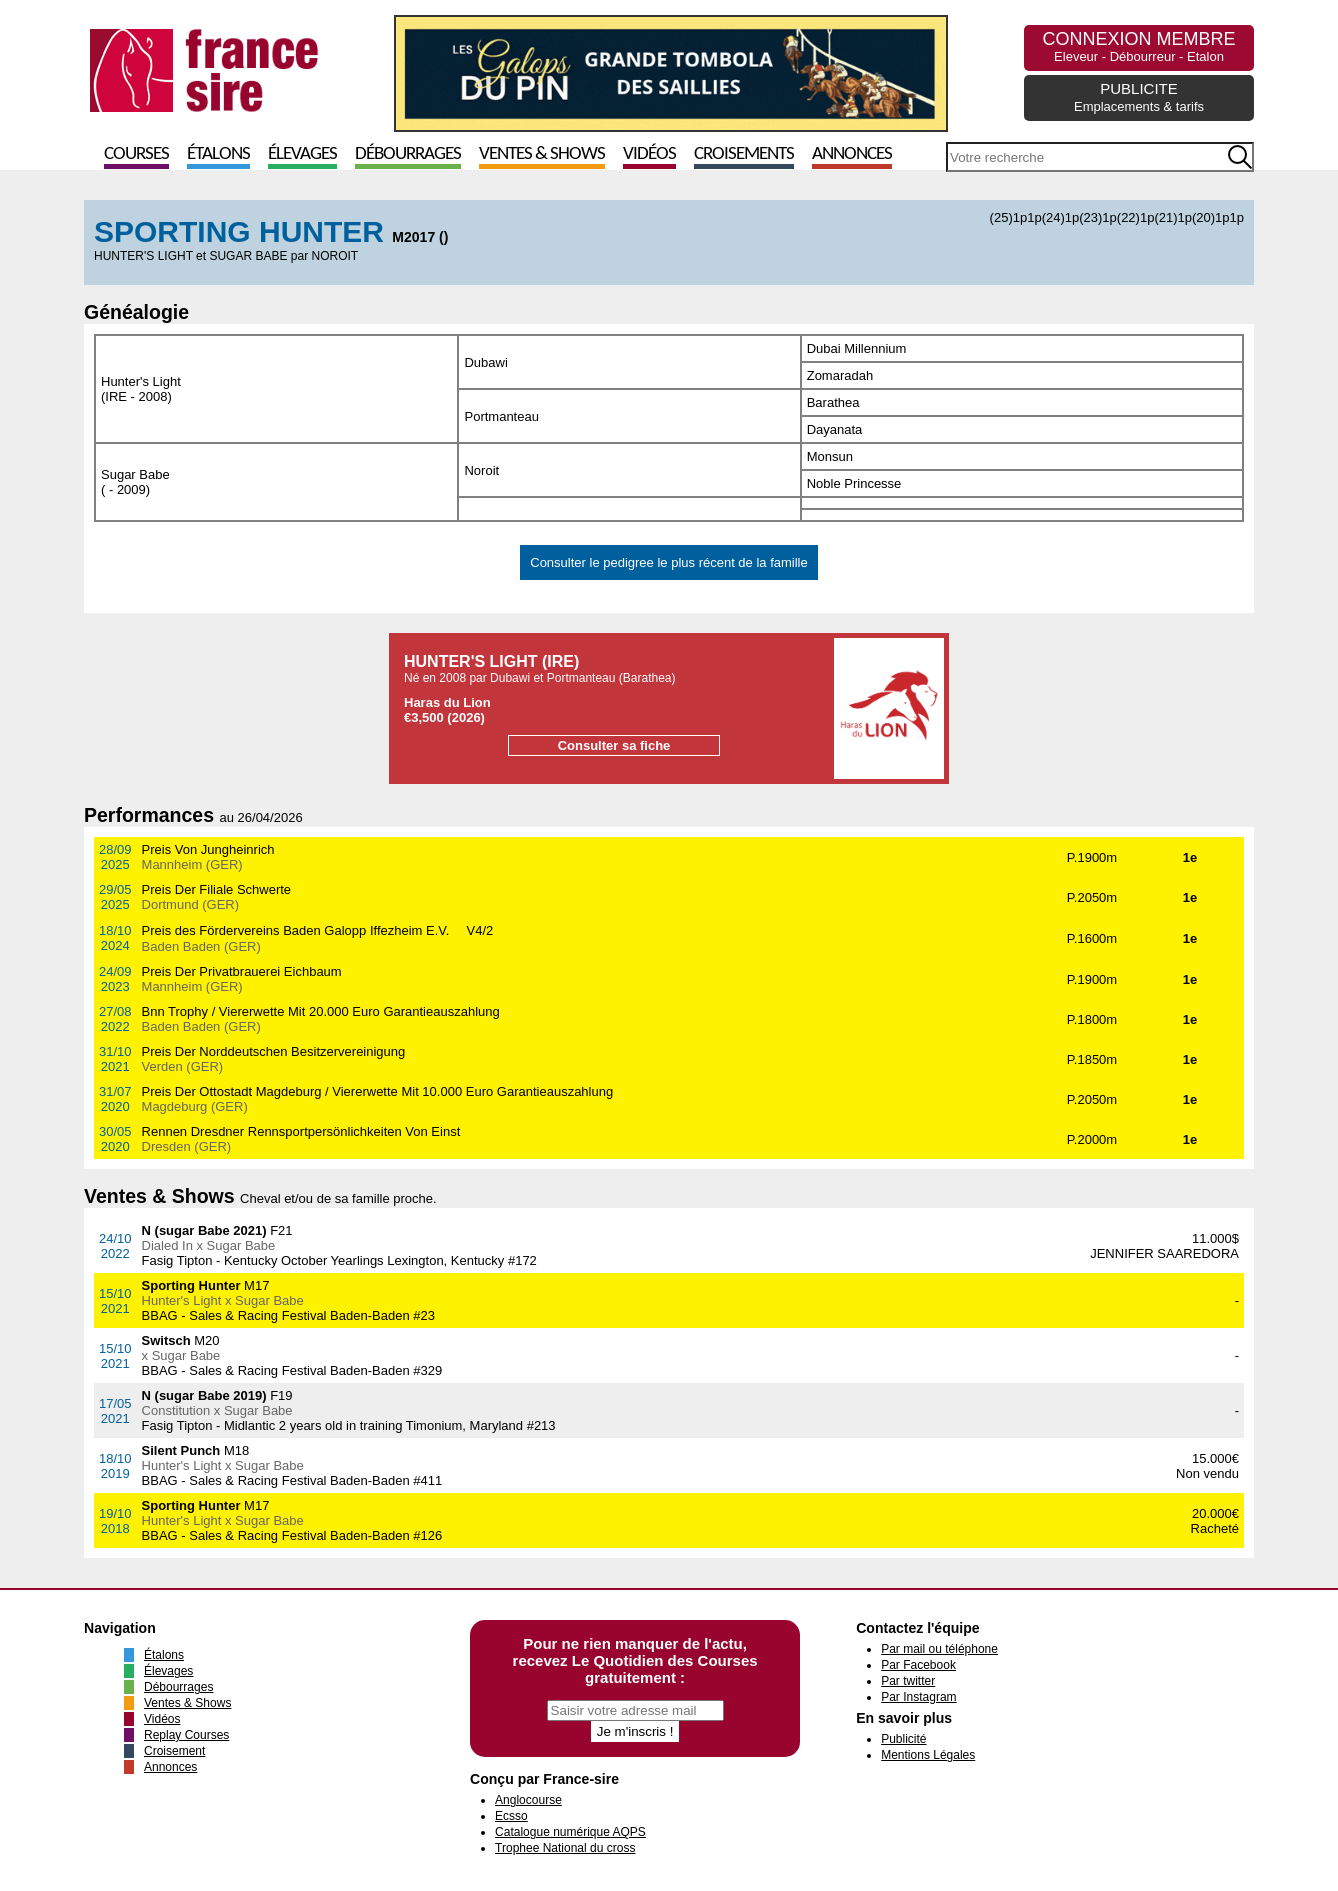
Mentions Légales (928, 1755)
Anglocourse (528, 1800)
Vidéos (649, 154)
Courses (136, 154)
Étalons (218, 154)
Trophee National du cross (565, 1848)
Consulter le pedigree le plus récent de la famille (669, 562)
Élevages (302, 154)
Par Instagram (918, 1697)
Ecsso (511, 1816)
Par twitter (908, 1681)
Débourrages (408, 154)
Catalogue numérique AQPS (570, 1832)
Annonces (852, 154)
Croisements (744, 154)
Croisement (174, 1751)
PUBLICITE (1139, 97)
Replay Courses (186, 1735)
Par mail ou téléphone (939, 1649)
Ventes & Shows (542, 154)
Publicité (903, 1739)
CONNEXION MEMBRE (1138, 46)
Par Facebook (918, 1665)
